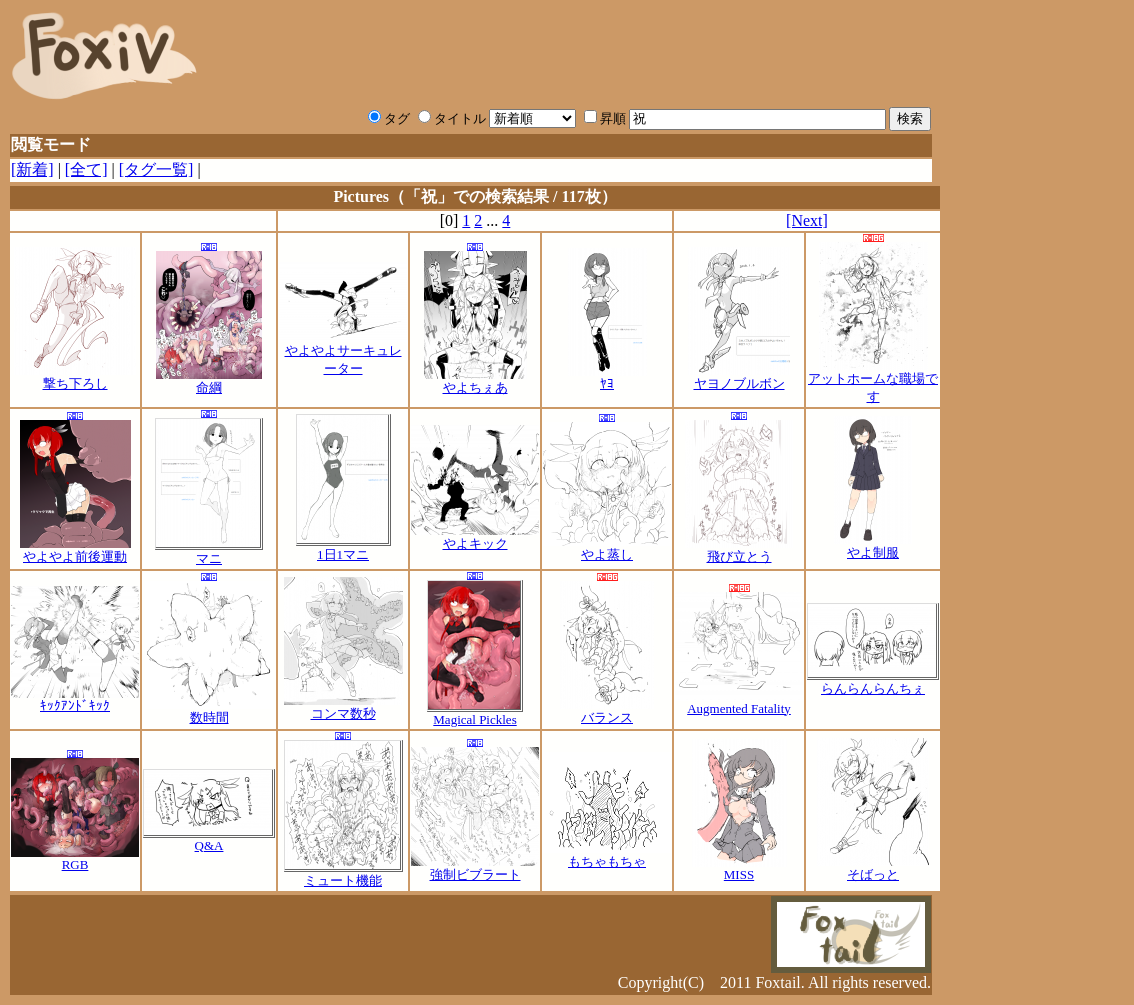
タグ (389, 118)
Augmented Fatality (739, 702)
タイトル (452, 118)
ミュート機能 (343, 874)
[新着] (32, 169)
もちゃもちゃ (607, 855)
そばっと (873, 868)
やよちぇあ (475, 381)
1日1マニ (343, 548)
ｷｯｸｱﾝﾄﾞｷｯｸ (75, 699)
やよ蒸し (607, 548)
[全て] (86, 169)
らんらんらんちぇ (873, 682)
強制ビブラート (475, 868)
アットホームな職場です (873, 381)
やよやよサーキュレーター (343, 353)
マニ (209, 552)
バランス (607, 711)
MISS (739, 868)
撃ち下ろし (75, 377)
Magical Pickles (475, 713)
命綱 (209, 381)
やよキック (475, 537)
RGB (75, 858)
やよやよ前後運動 (75, 550)
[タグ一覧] (156, 169)
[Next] (807, 220)
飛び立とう (739, 550)
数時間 (209, 711)
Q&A (209, 839)
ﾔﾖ (607, 377)
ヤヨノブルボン (739, 377)
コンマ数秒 (343, 707)
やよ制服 (873, 546)
